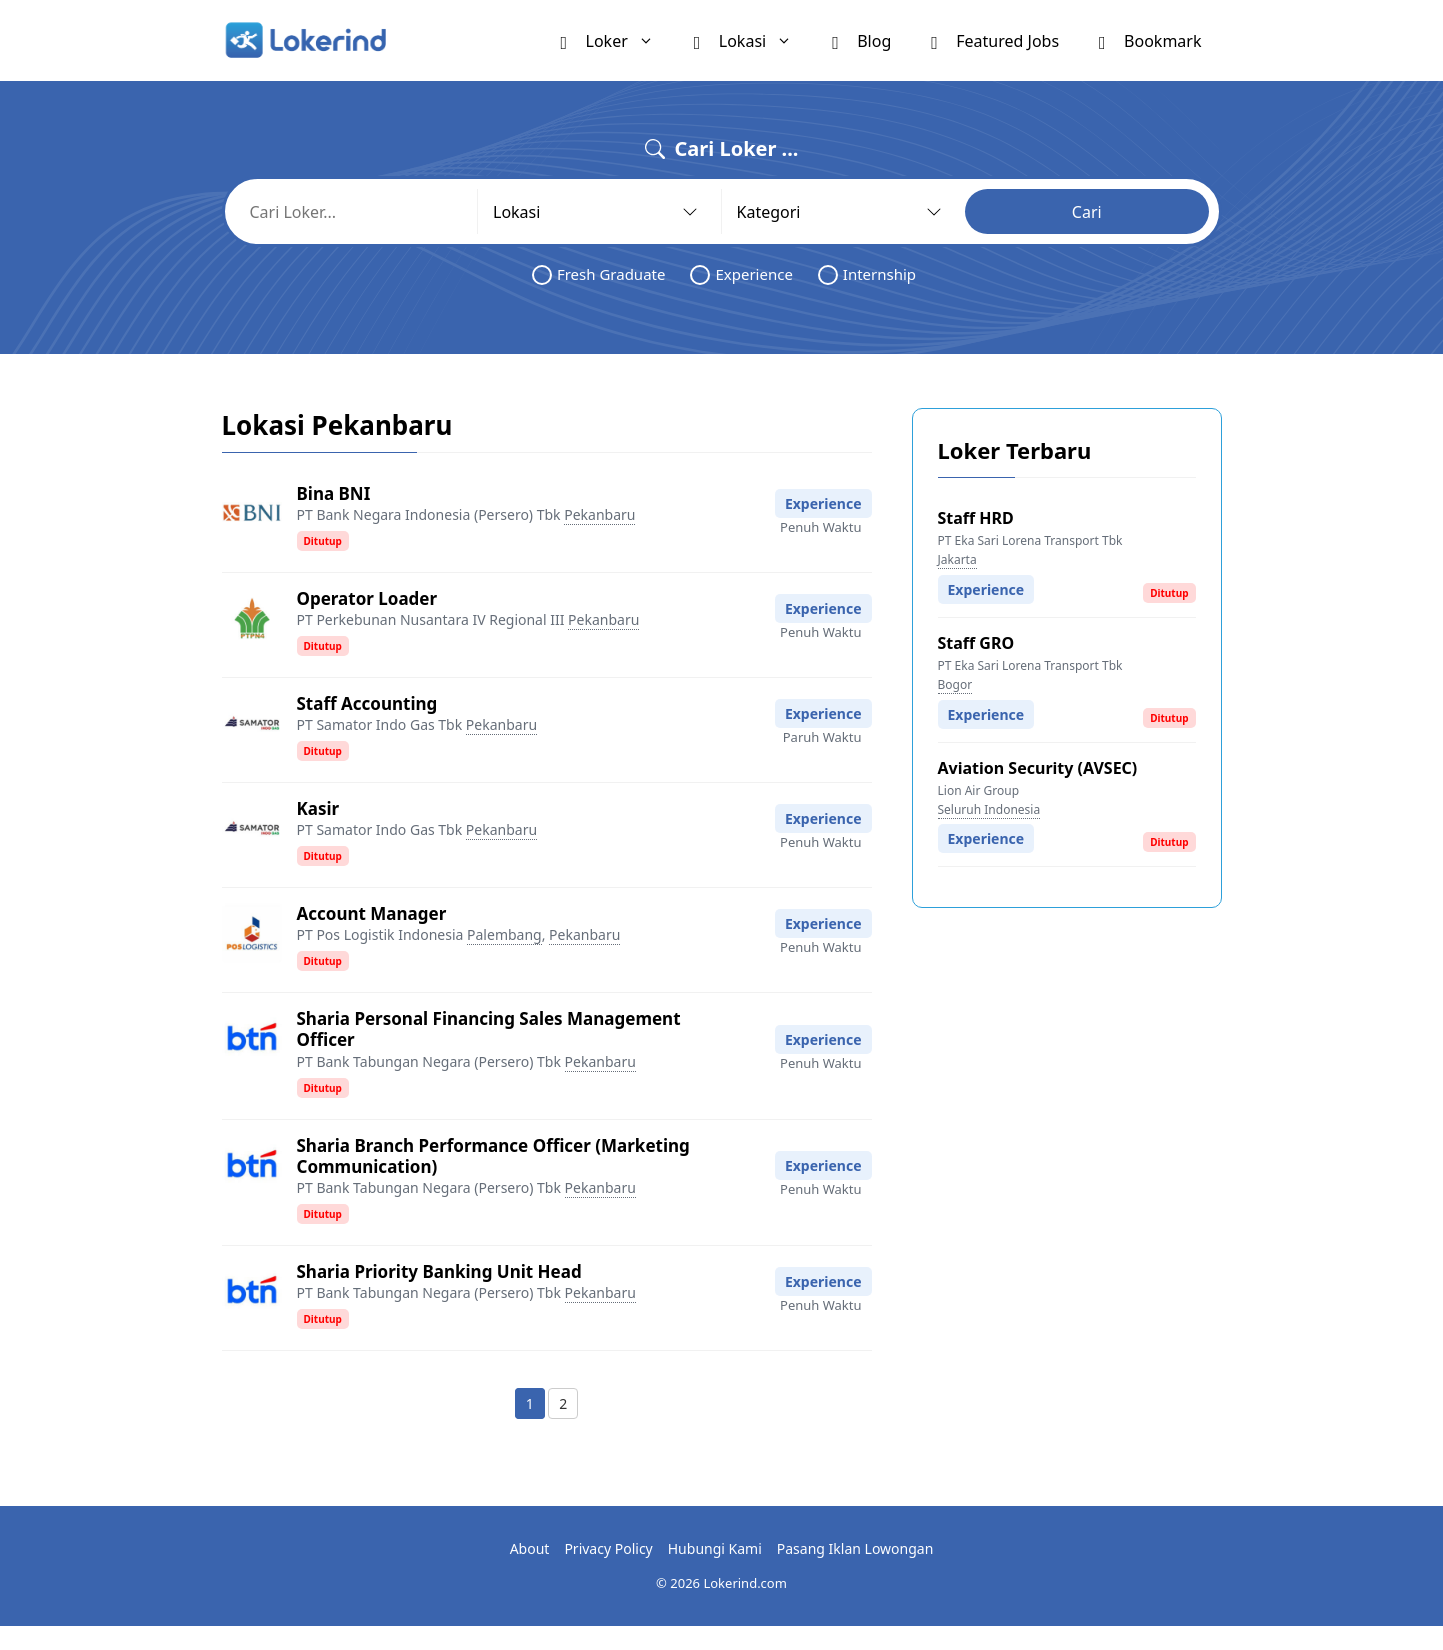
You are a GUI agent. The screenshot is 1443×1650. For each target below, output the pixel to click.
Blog (861, 40)
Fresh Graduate (599, 274)
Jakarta (957, 559)
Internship (867, 274)
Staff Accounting (367, 703)
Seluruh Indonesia (989, 809)
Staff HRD (976, 518)
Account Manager (372, 913)
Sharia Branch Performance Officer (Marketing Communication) (493, 1156)
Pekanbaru (599, 514)
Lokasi (753, 40)
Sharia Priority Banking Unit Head (439, 1271)
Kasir (318, 808)
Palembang (504, 934)
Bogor (955, 684)
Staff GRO (976, 643)
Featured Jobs (995, 40)
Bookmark (1150, 40)
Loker (617, 40)
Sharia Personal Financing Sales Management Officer (489, 1029)
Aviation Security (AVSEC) (1038, 768)
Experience (741, 274)
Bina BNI (334, 493)
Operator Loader (367, 598)
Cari (1087, 212)
